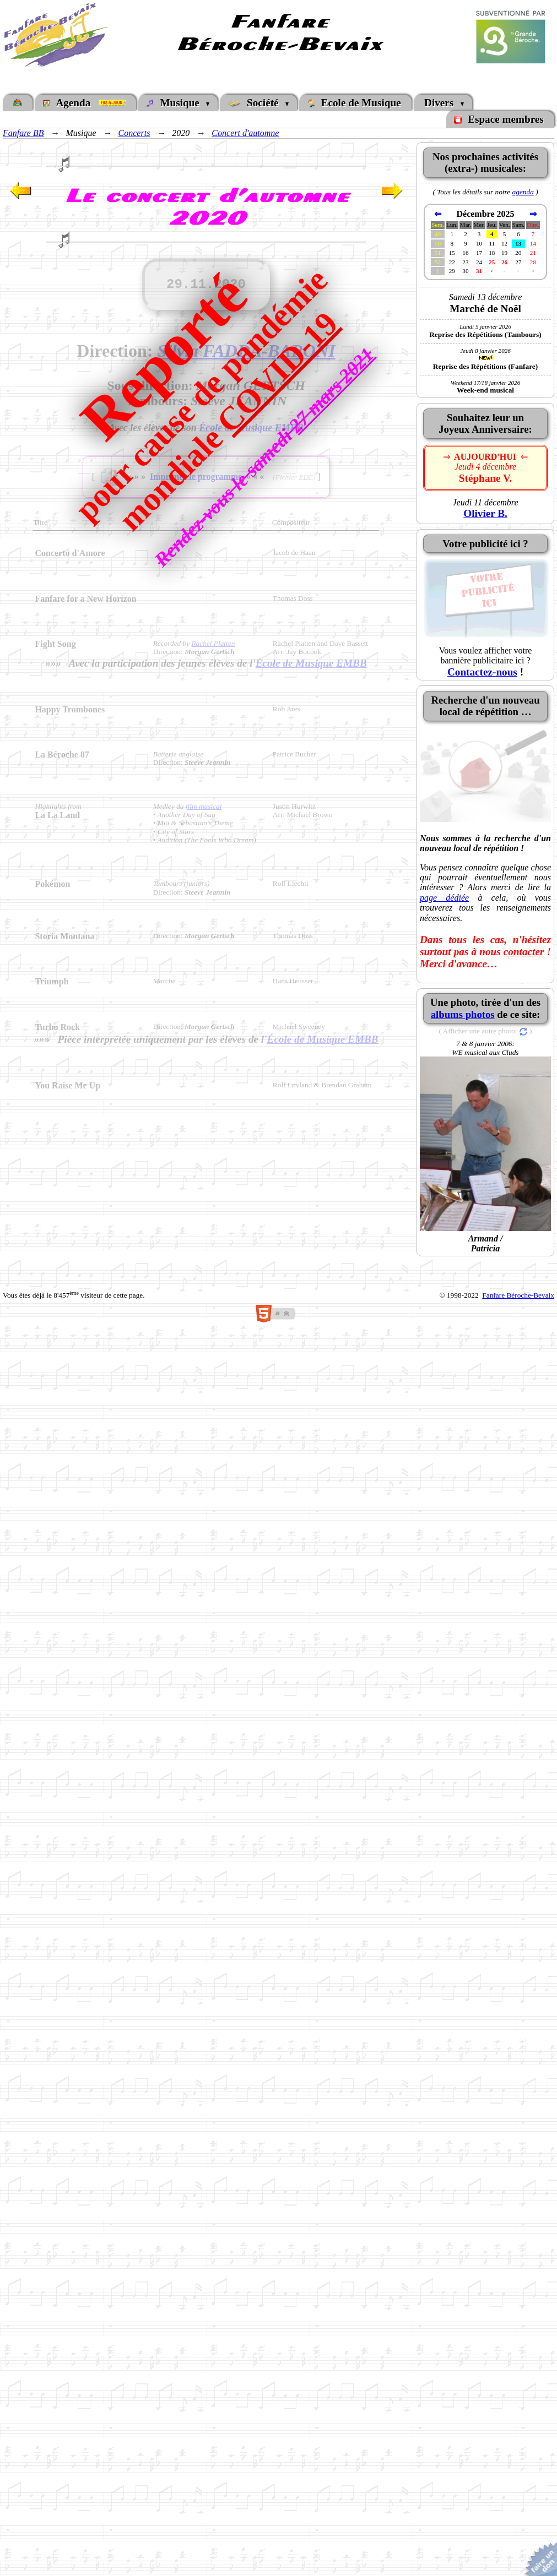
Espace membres (500, 119)
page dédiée (444, 897)
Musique (175, 102)
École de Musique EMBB (311, 663)
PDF (306, 476)
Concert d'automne (245, 133)
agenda (523, 192)
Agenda (85, 102)
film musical (204, 806)
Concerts (134, 133)
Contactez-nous (482, 672)
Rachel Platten (213, 643)
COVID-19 (277, 372)
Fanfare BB (23, 133)
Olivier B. (485, 513)
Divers (440, 102)
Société (256, 102)
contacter (524, 951)
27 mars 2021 (331, 390)
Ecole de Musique (355, 102)
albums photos (463, 1014)
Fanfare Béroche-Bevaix (518, 1295)
